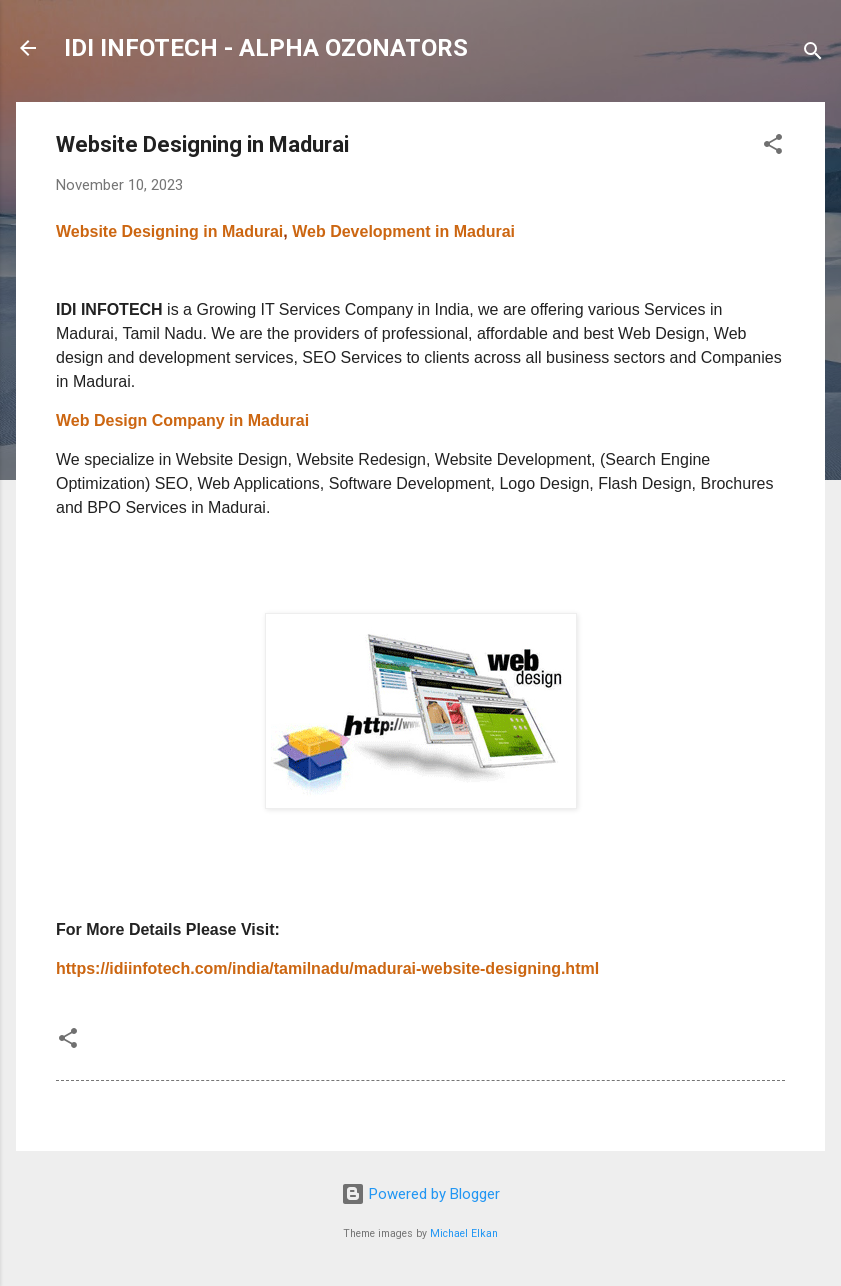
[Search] (813, 54)
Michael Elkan (464, 1233)
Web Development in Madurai (401, 231)
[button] (773, 147)
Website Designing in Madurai (169, 231)
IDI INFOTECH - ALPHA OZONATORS (266, 48)
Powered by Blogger (420, 1194)
